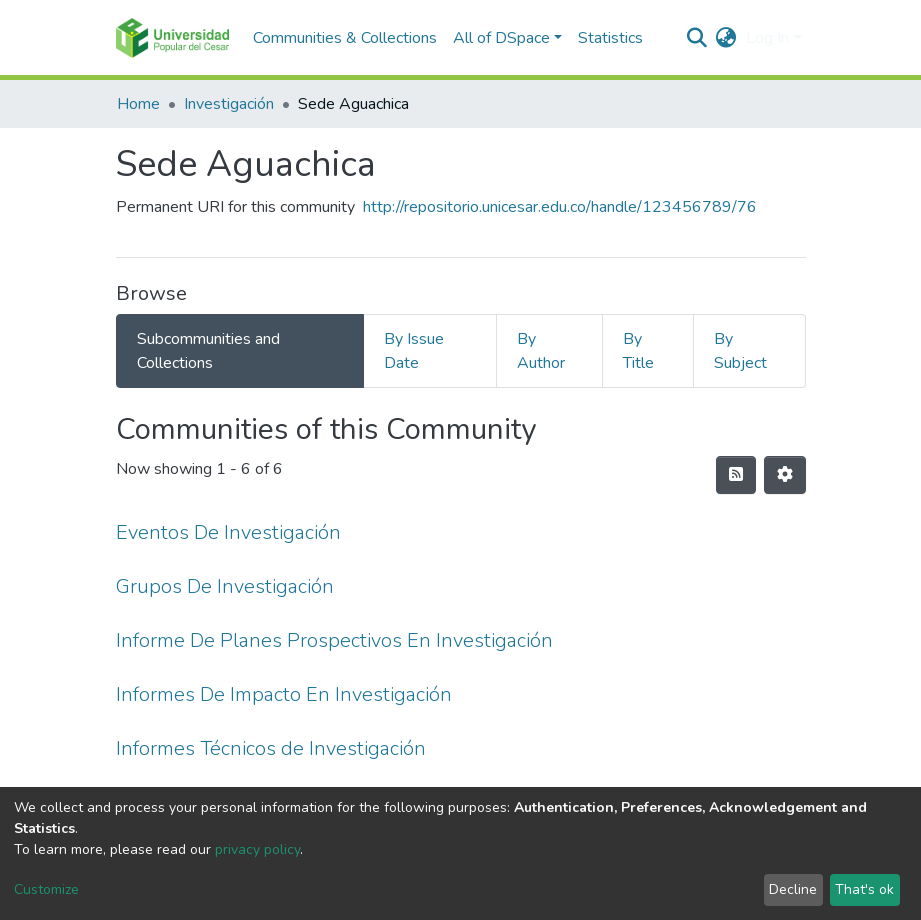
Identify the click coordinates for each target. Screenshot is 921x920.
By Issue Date (414, 351)
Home (138, 104)
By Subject (740, 351)
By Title (638, 351)
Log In (767, 38)
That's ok (864, 889)
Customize (46, 889)
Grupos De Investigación (225, 586)
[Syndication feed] (736, 475)
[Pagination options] (785, 475)
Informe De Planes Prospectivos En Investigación (334, 640)
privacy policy (257, 849)
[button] (725, 38)
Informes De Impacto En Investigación (284, 694)
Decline (793, 889)
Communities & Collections (345, 38)
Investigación (229, 104)
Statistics (610, 38)
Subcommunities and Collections (208, 351)
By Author (541, 351)
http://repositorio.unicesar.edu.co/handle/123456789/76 (560, 207)
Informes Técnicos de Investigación (271, 748)
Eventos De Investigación (228, 532)
